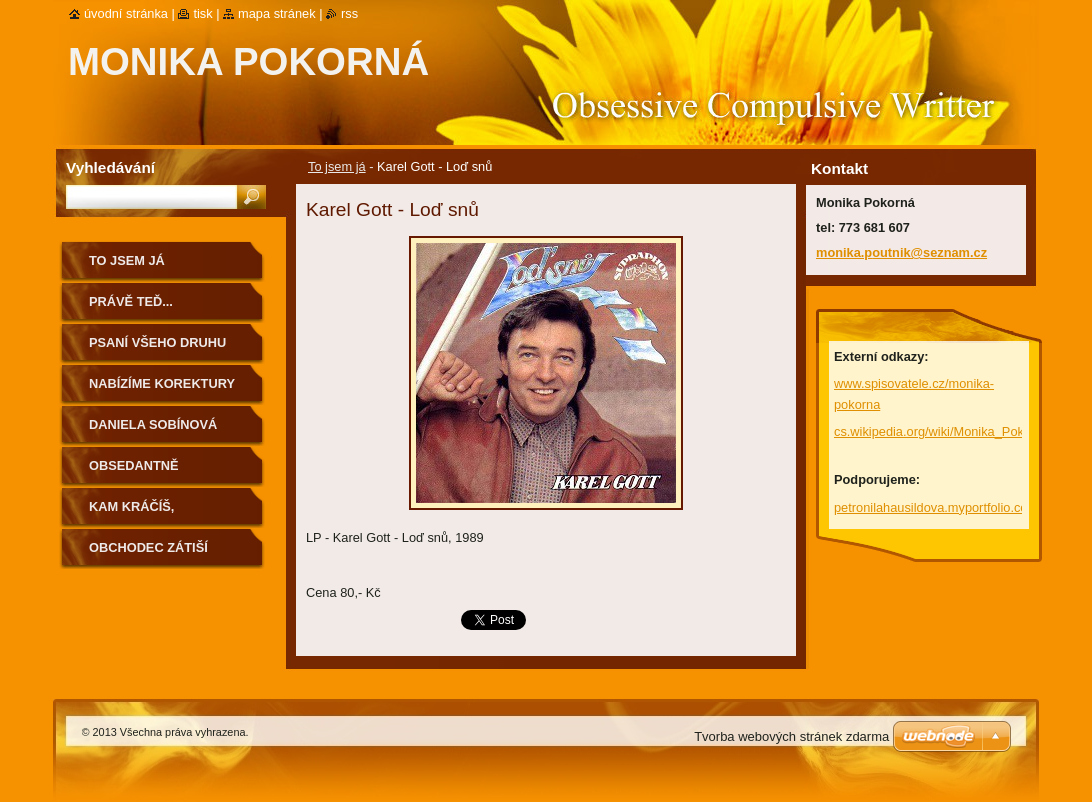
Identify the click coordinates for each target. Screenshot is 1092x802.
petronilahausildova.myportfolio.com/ (938, 507)
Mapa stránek (277, 13)
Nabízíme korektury (162, 383)
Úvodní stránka (126, 13)
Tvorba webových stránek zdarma (791, 736)
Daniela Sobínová (153, 424)
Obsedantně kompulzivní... (138, 472)
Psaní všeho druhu (157, 342)
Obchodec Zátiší (148, 547)
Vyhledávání (110, 167)
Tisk (202, 13)
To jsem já (337, 166)
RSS (349, 13)
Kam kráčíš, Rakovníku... (133, 513)
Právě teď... (131, 301)
